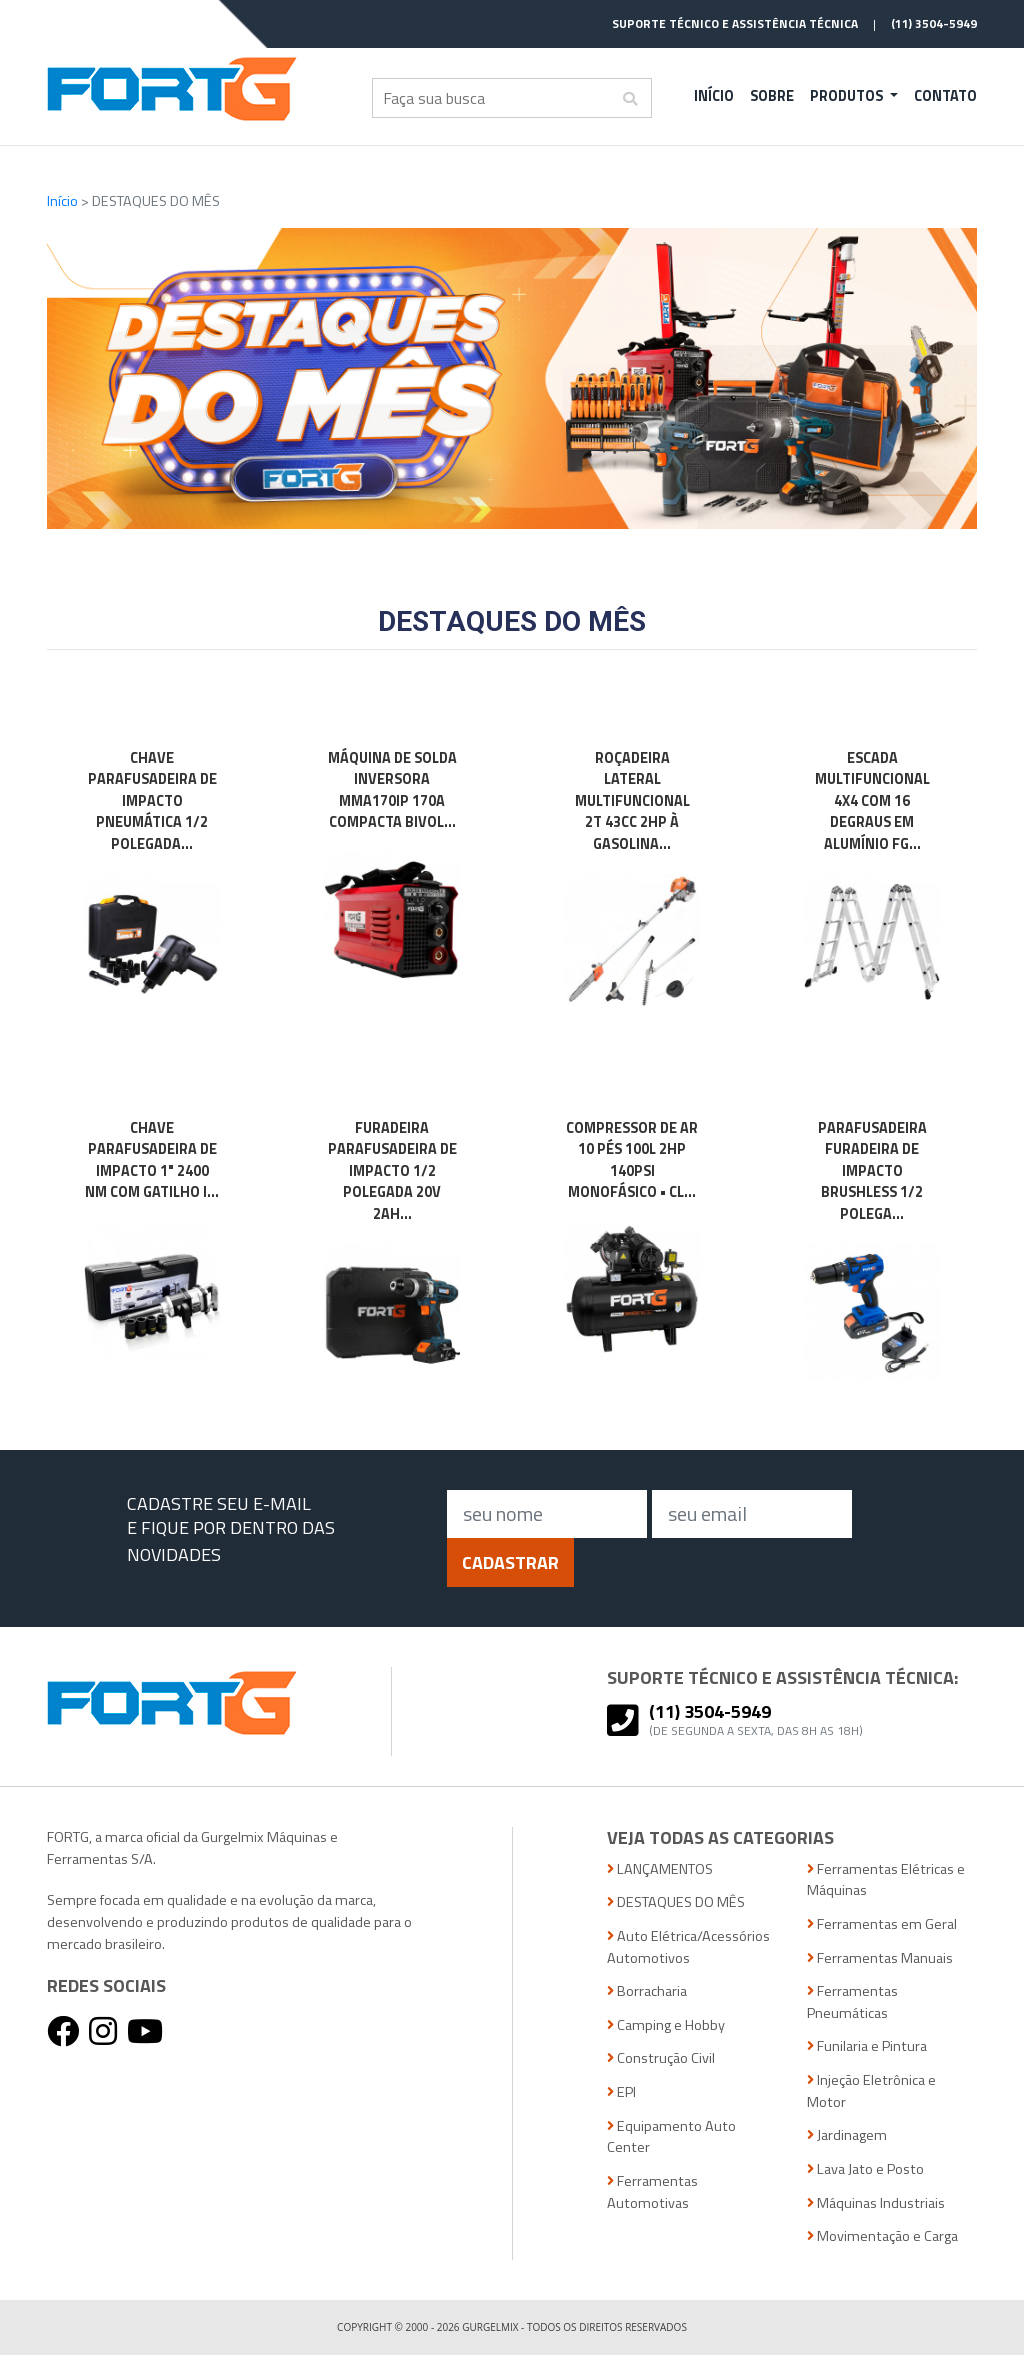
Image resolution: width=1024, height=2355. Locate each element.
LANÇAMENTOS (660, 1869)
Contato (945, 96)
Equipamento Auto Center (671, 2137)
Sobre (772, 96)
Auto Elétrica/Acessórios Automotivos (688, 1947)
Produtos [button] (848, 96)
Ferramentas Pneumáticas (852, 2002)
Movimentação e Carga (882, 2236)
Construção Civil (661, 2058)
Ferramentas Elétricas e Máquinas (886, 1880)
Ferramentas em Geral (882, 1924)
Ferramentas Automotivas (652, 2192)
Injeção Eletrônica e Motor (871, 2091)
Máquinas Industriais (876, 2203)
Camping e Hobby (666, 2025)
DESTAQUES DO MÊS (676, 1902)
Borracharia (647, 1991)
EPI (621, 2092)
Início (714, 96)
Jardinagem (847, 2135)
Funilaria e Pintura (867, 2046)
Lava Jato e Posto (865, 2169)
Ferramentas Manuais (880, 1958)
